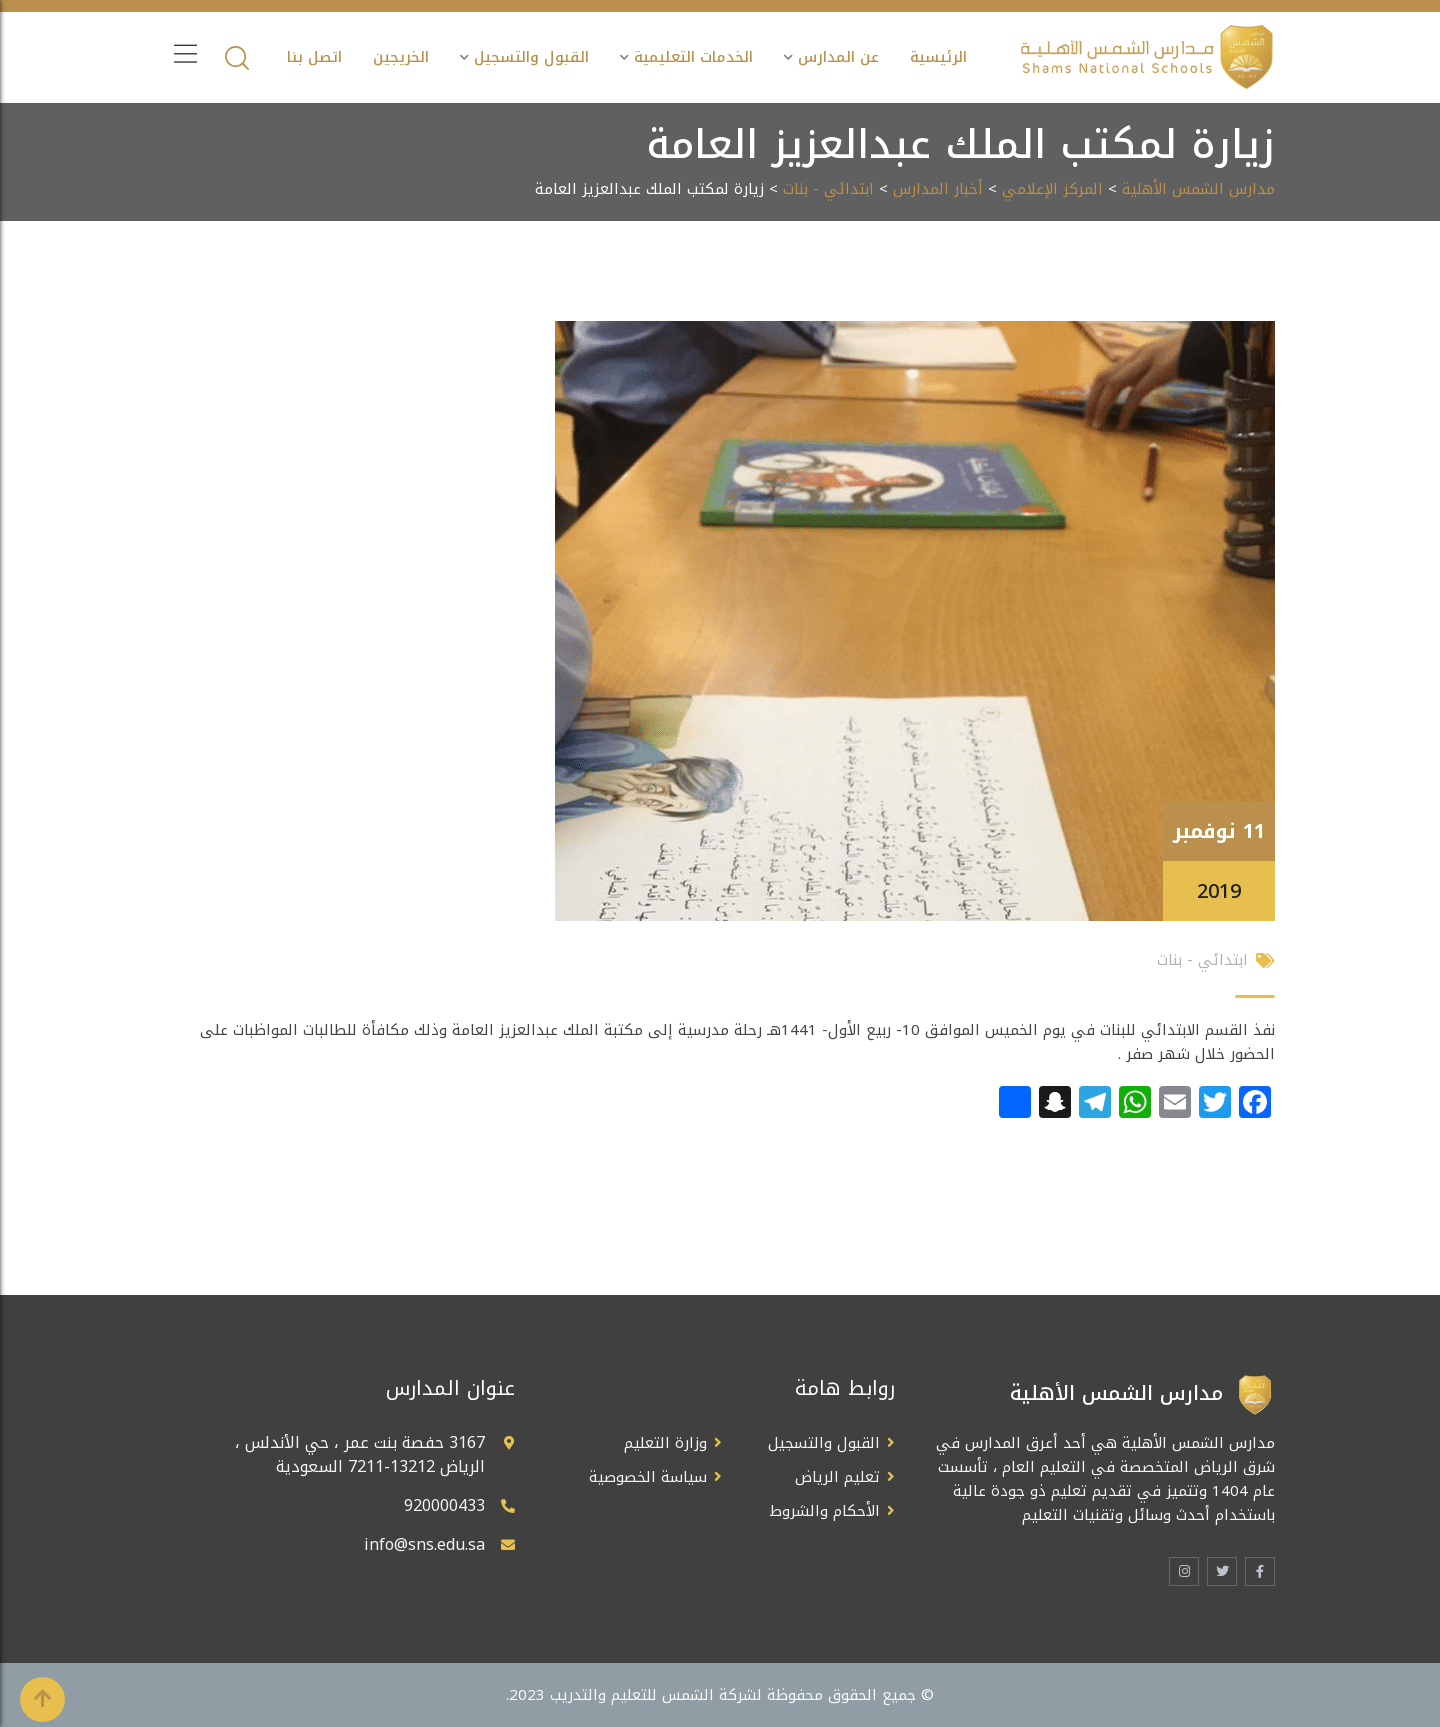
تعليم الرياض (837, 1477)
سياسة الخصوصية (648, 1477)
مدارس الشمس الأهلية (1198, 189)
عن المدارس (838, 57)
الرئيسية (938, 57)
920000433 (444, 1505)
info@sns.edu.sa (424, 1544)
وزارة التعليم (665, 1443)
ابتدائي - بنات (828, 189)
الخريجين (401, 57)
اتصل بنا (314, 57)
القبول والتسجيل (531, 57)
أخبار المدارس (938, 189)
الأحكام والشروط (825, 1511)
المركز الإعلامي (1052, 189)
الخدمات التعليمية (693, 57)
